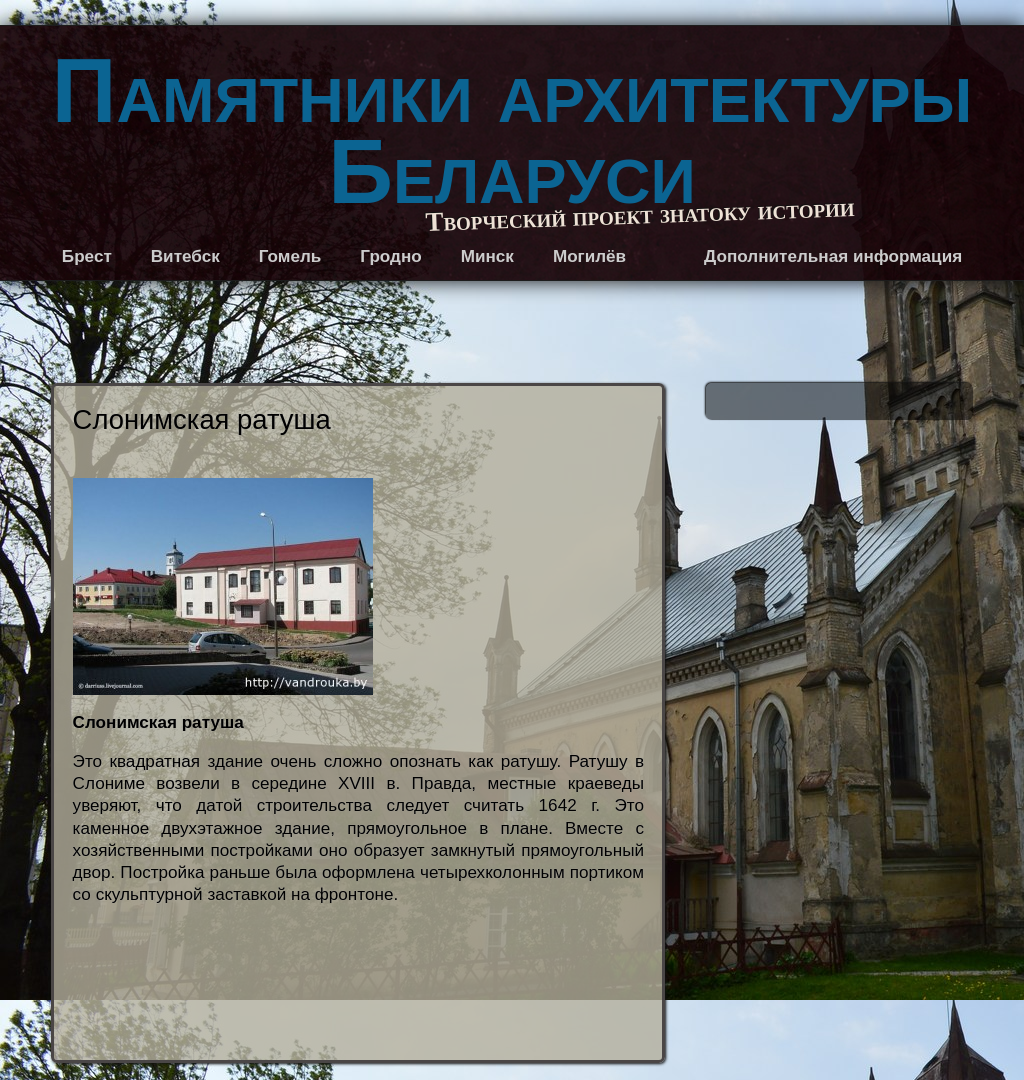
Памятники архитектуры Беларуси (512, 131)
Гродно (390, 256)
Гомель (290, 256)
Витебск (185, 256)
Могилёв (589, 256)
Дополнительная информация (833, 256)
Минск (487, 256)
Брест (87, 256)
